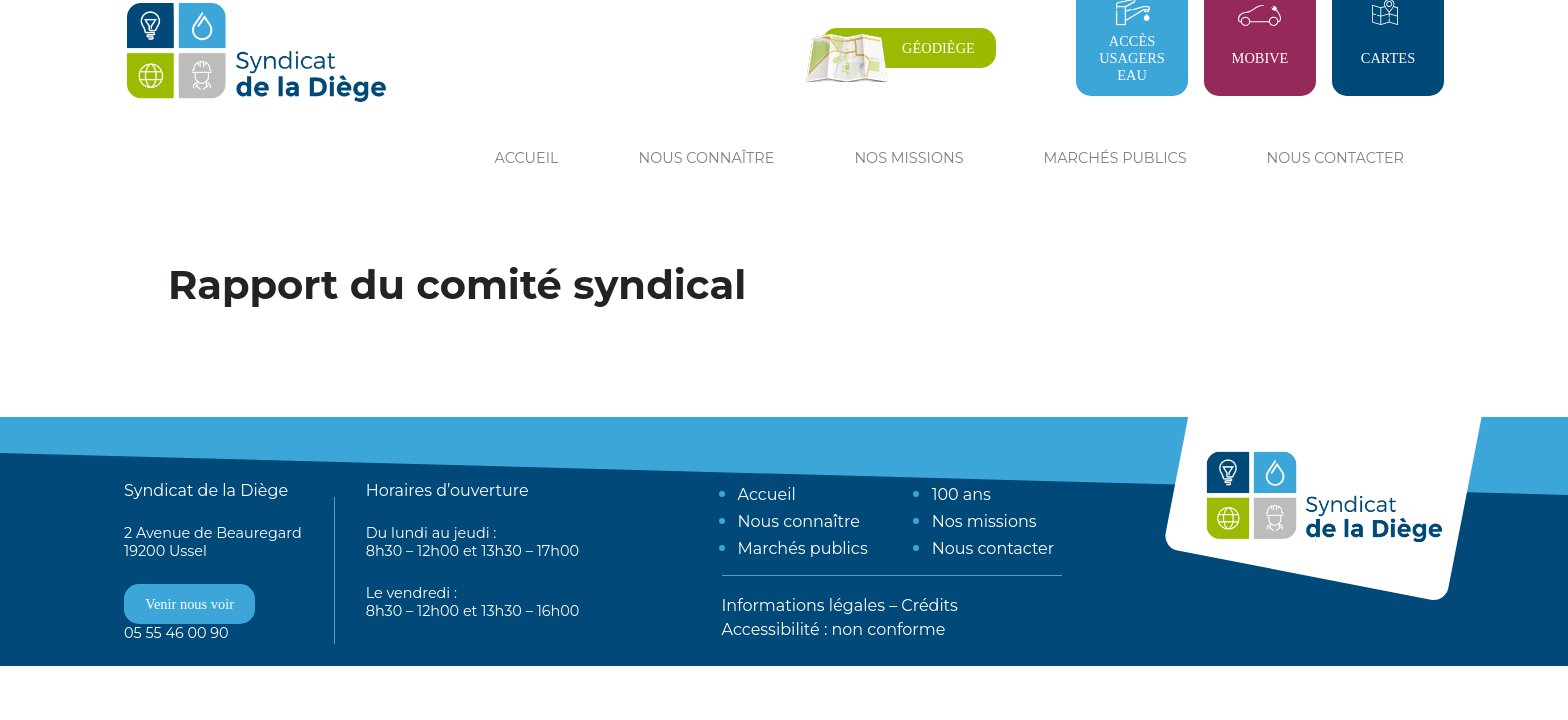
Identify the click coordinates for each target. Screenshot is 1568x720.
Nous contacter (1335, 158)
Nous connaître (799, 521)
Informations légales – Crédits (840, 605)
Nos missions (984, 521)
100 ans (961, 494)
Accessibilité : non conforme (834, 629)
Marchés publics (803, 548)
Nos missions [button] (908, 158)
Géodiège (938, 48)
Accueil (527, 158)
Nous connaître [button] (706, 158)
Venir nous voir (189, 604)
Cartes (1388, 58)
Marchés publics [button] (1115, 158)
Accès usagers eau (1132, 58)
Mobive (1260, 58)
